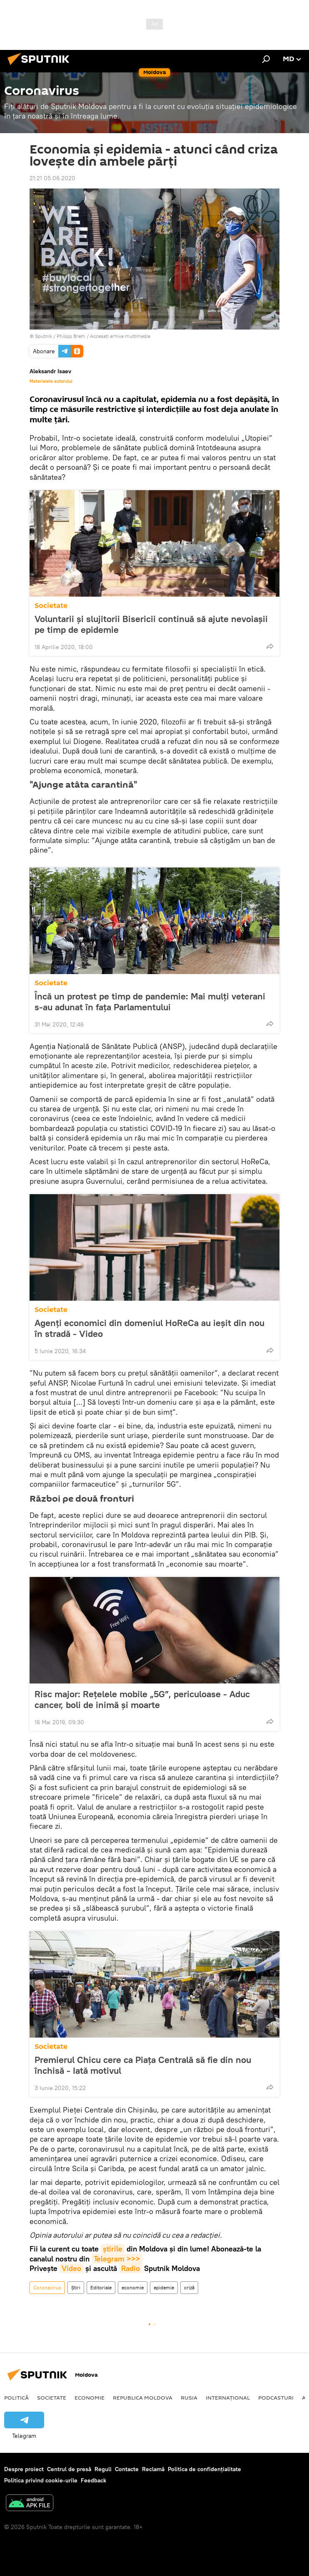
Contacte (127, 2469)
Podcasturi (276, 2397)
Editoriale (101, 2287)
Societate (51, 605)
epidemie (164, 2287)
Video (71, 2268)
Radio (130, 2268)
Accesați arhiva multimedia (120, 336)
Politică (16, 2397)
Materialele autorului (51, 381)
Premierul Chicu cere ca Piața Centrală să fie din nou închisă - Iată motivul (143, 2065)
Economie (90, 2397)
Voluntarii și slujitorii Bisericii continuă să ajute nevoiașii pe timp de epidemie (151, 624)
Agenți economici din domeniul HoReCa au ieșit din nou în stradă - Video (149, 1328)
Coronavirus (47, 2287)
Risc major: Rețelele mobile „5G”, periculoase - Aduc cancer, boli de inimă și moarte (142, 1699)
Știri (75, 2287)
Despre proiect (24, 2469)
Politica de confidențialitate (204, 2469)
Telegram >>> (117, 2259)
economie (133, 2287)
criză (189, 2287)
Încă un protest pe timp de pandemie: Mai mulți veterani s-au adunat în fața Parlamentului (150, 1001)
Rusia (189, 2397)
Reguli (103, 2469)
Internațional (228, 2397)
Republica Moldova (142, 2397)
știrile (112, 2249)
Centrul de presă (69, 2469)
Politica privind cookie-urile (40, 2480)
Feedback (93, 2480)
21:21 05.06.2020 (52, 178)
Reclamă (153, 2469)
